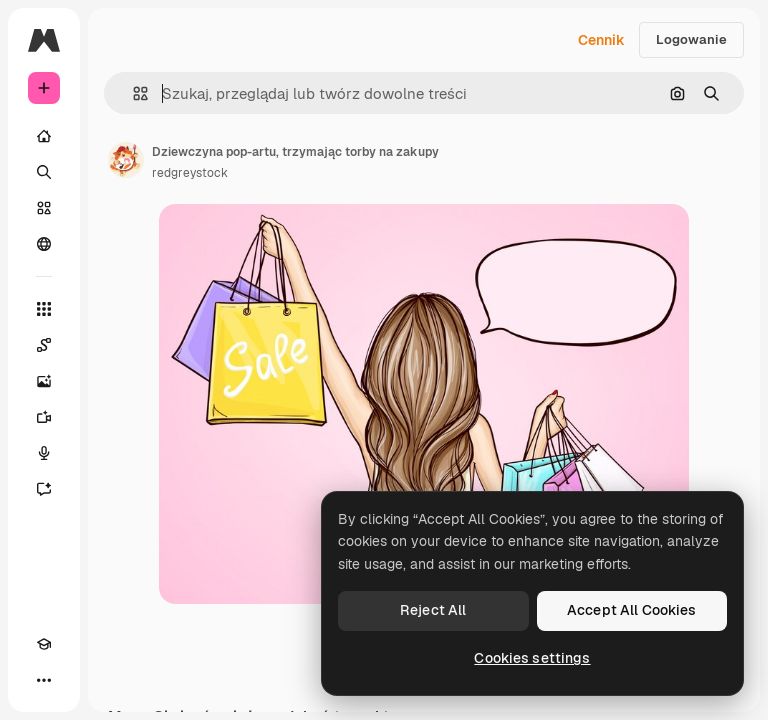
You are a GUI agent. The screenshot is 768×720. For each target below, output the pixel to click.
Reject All (433, 610)
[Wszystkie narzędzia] (44, 309)
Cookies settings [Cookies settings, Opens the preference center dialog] (532, 658)
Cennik (601, 40)
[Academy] (44, 644)
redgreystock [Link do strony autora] (190, 173)
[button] (132, 93)
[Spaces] (44, 345)
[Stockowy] (44, 208)
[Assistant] (44, 489)
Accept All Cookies (632, 610)
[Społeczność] (44, 244)
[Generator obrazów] (44, 381)
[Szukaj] (44, 172)
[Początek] (44, 136)
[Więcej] (44, 680)
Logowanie (691, 39)
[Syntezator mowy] (44, 453)
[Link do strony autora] (126, 160)
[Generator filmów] (44, 417)
